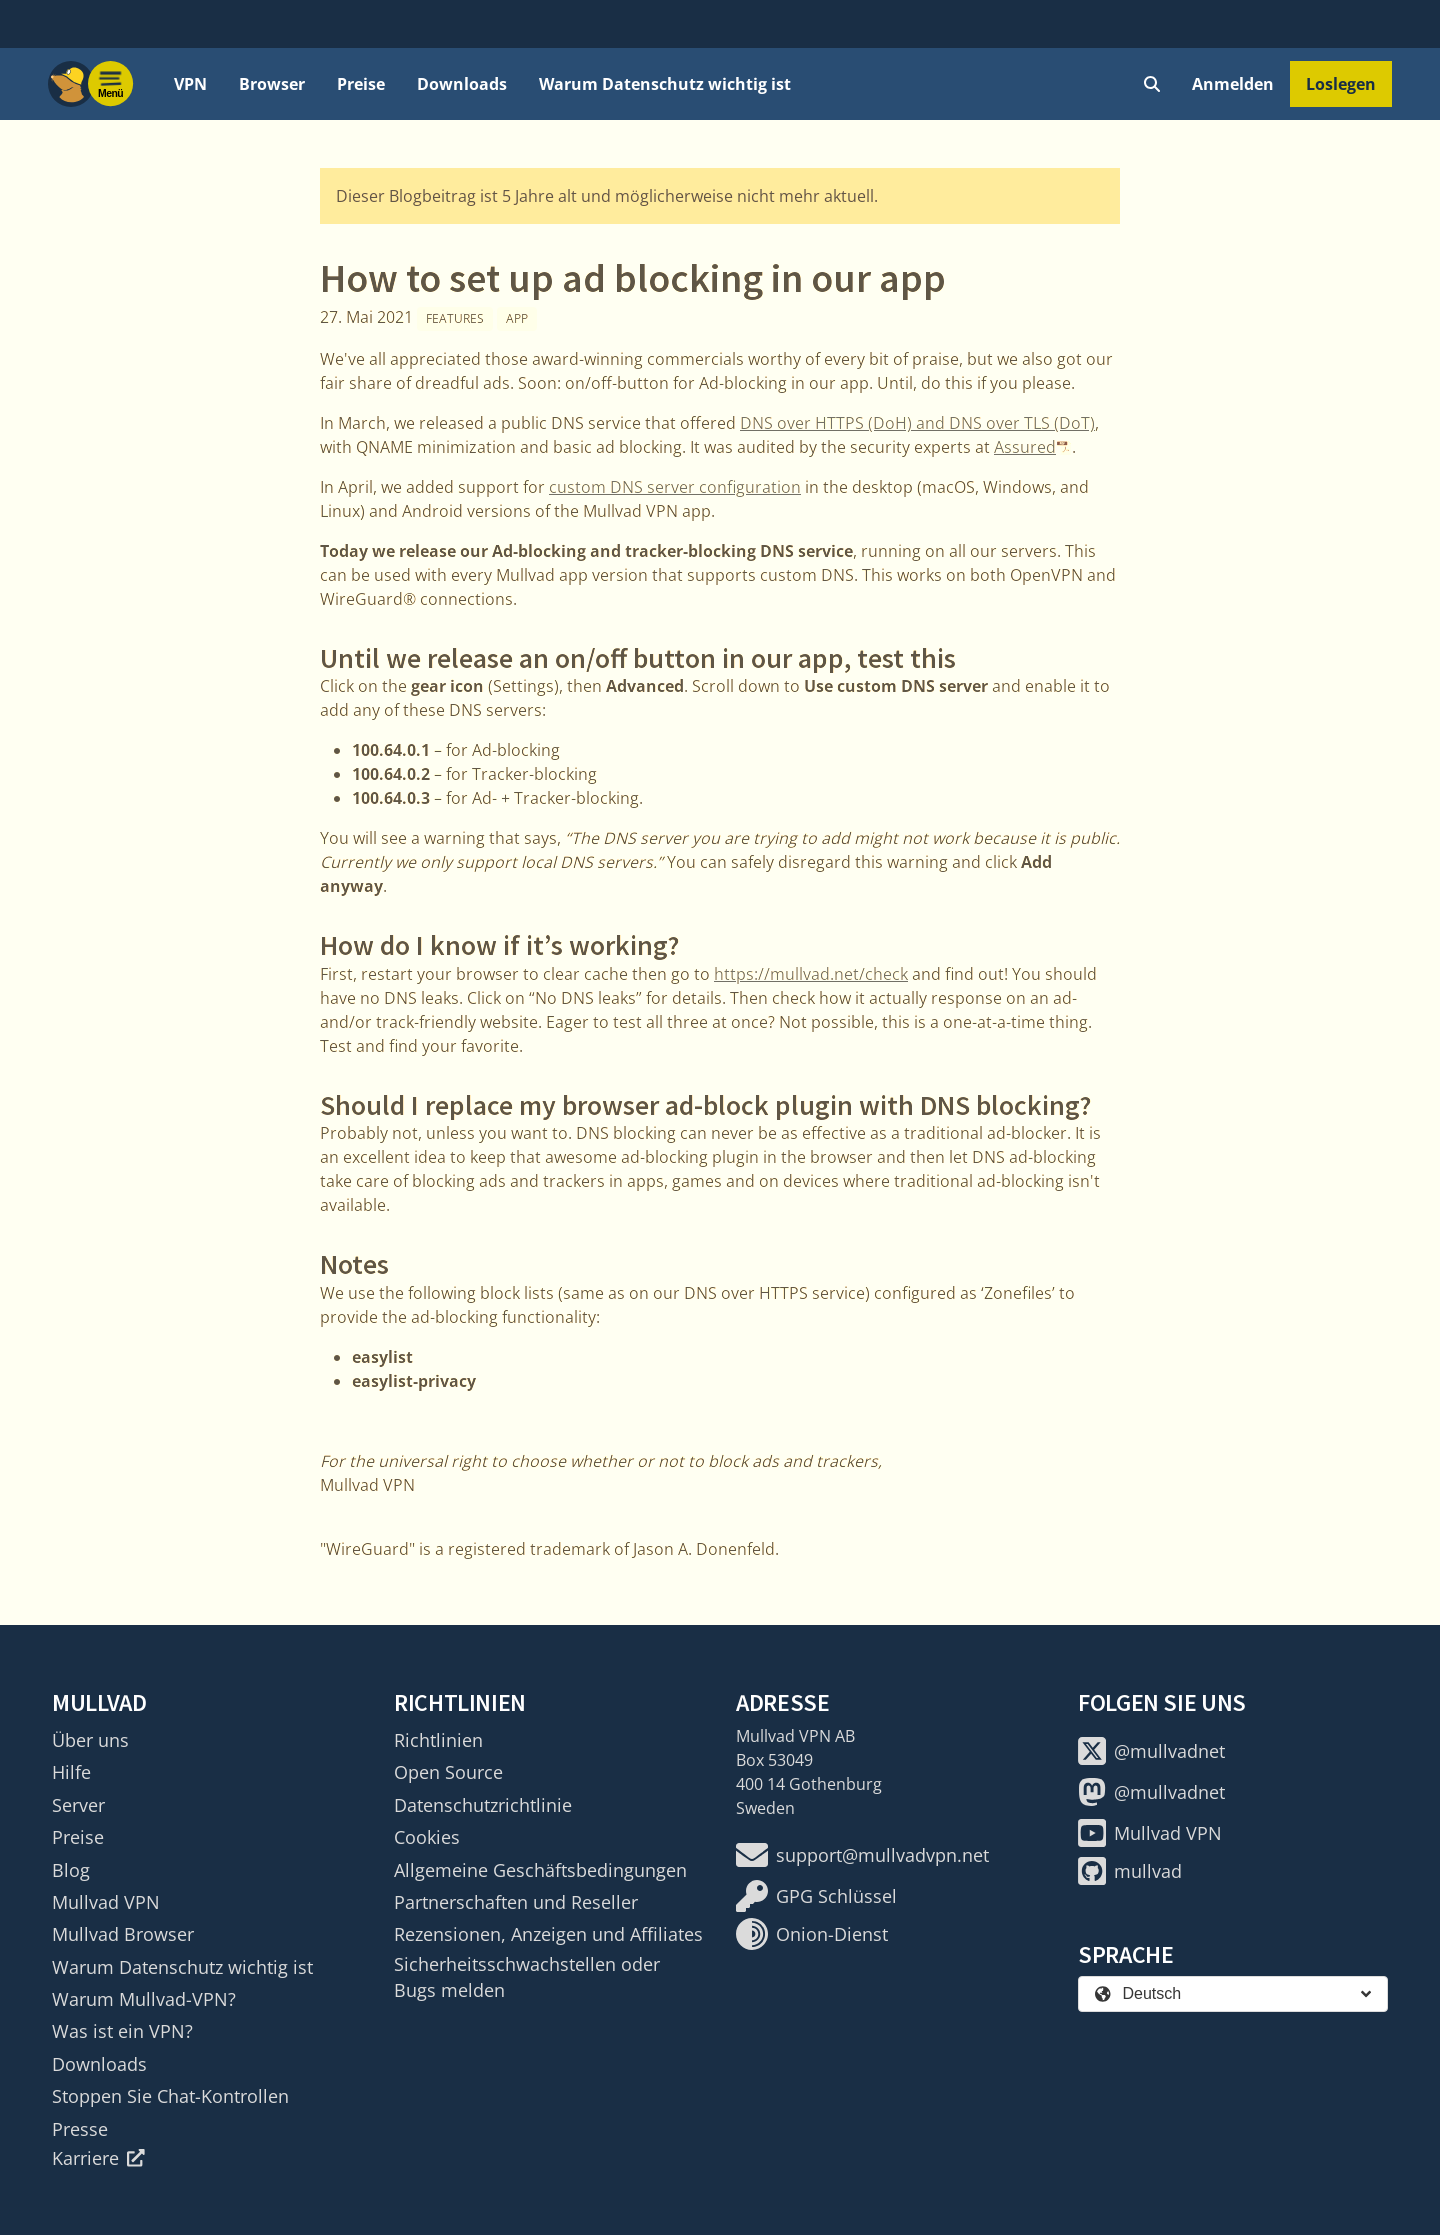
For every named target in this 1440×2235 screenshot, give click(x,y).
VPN (190, 84)
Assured (1025, 447)
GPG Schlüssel (816, 1896)
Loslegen (1341, 84)
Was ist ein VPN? (122, 2031)
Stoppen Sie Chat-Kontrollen (170, 2096)
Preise (361, 84)
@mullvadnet (1151, 1751)
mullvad (1130, 1871)
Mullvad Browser (123, 1934)
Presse (80, 2129)
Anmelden (1233, 84)
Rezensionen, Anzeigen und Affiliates (548, 1934)
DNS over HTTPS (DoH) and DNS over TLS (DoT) (917, 423)
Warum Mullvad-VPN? (144, 1999)
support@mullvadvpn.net (862, 1855)
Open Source (448, 1772)
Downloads (462, 84)
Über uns (90, 1740)
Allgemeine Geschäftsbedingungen (540, 1870)
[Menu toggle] (111, 84)
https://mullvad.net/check (811, 974)
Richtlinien (438, 1740)
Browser (272, 84)
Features (455, 318)
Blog (71, 1870)
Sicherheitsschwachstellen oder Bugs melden (527, 1977)
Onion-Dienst (812, 1934)
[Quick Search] (1152, 84)
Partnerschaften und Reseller (516, 1902)
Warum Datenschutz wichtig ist (665, 84)
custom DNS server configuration (675, 487)
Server (78, 1805)
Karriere (98, 2158)
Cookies (427, 1837)
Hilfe (71, 1772)
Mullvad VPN (106, 1902)
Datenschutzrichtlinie (483, 1805)
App (517, 318)
